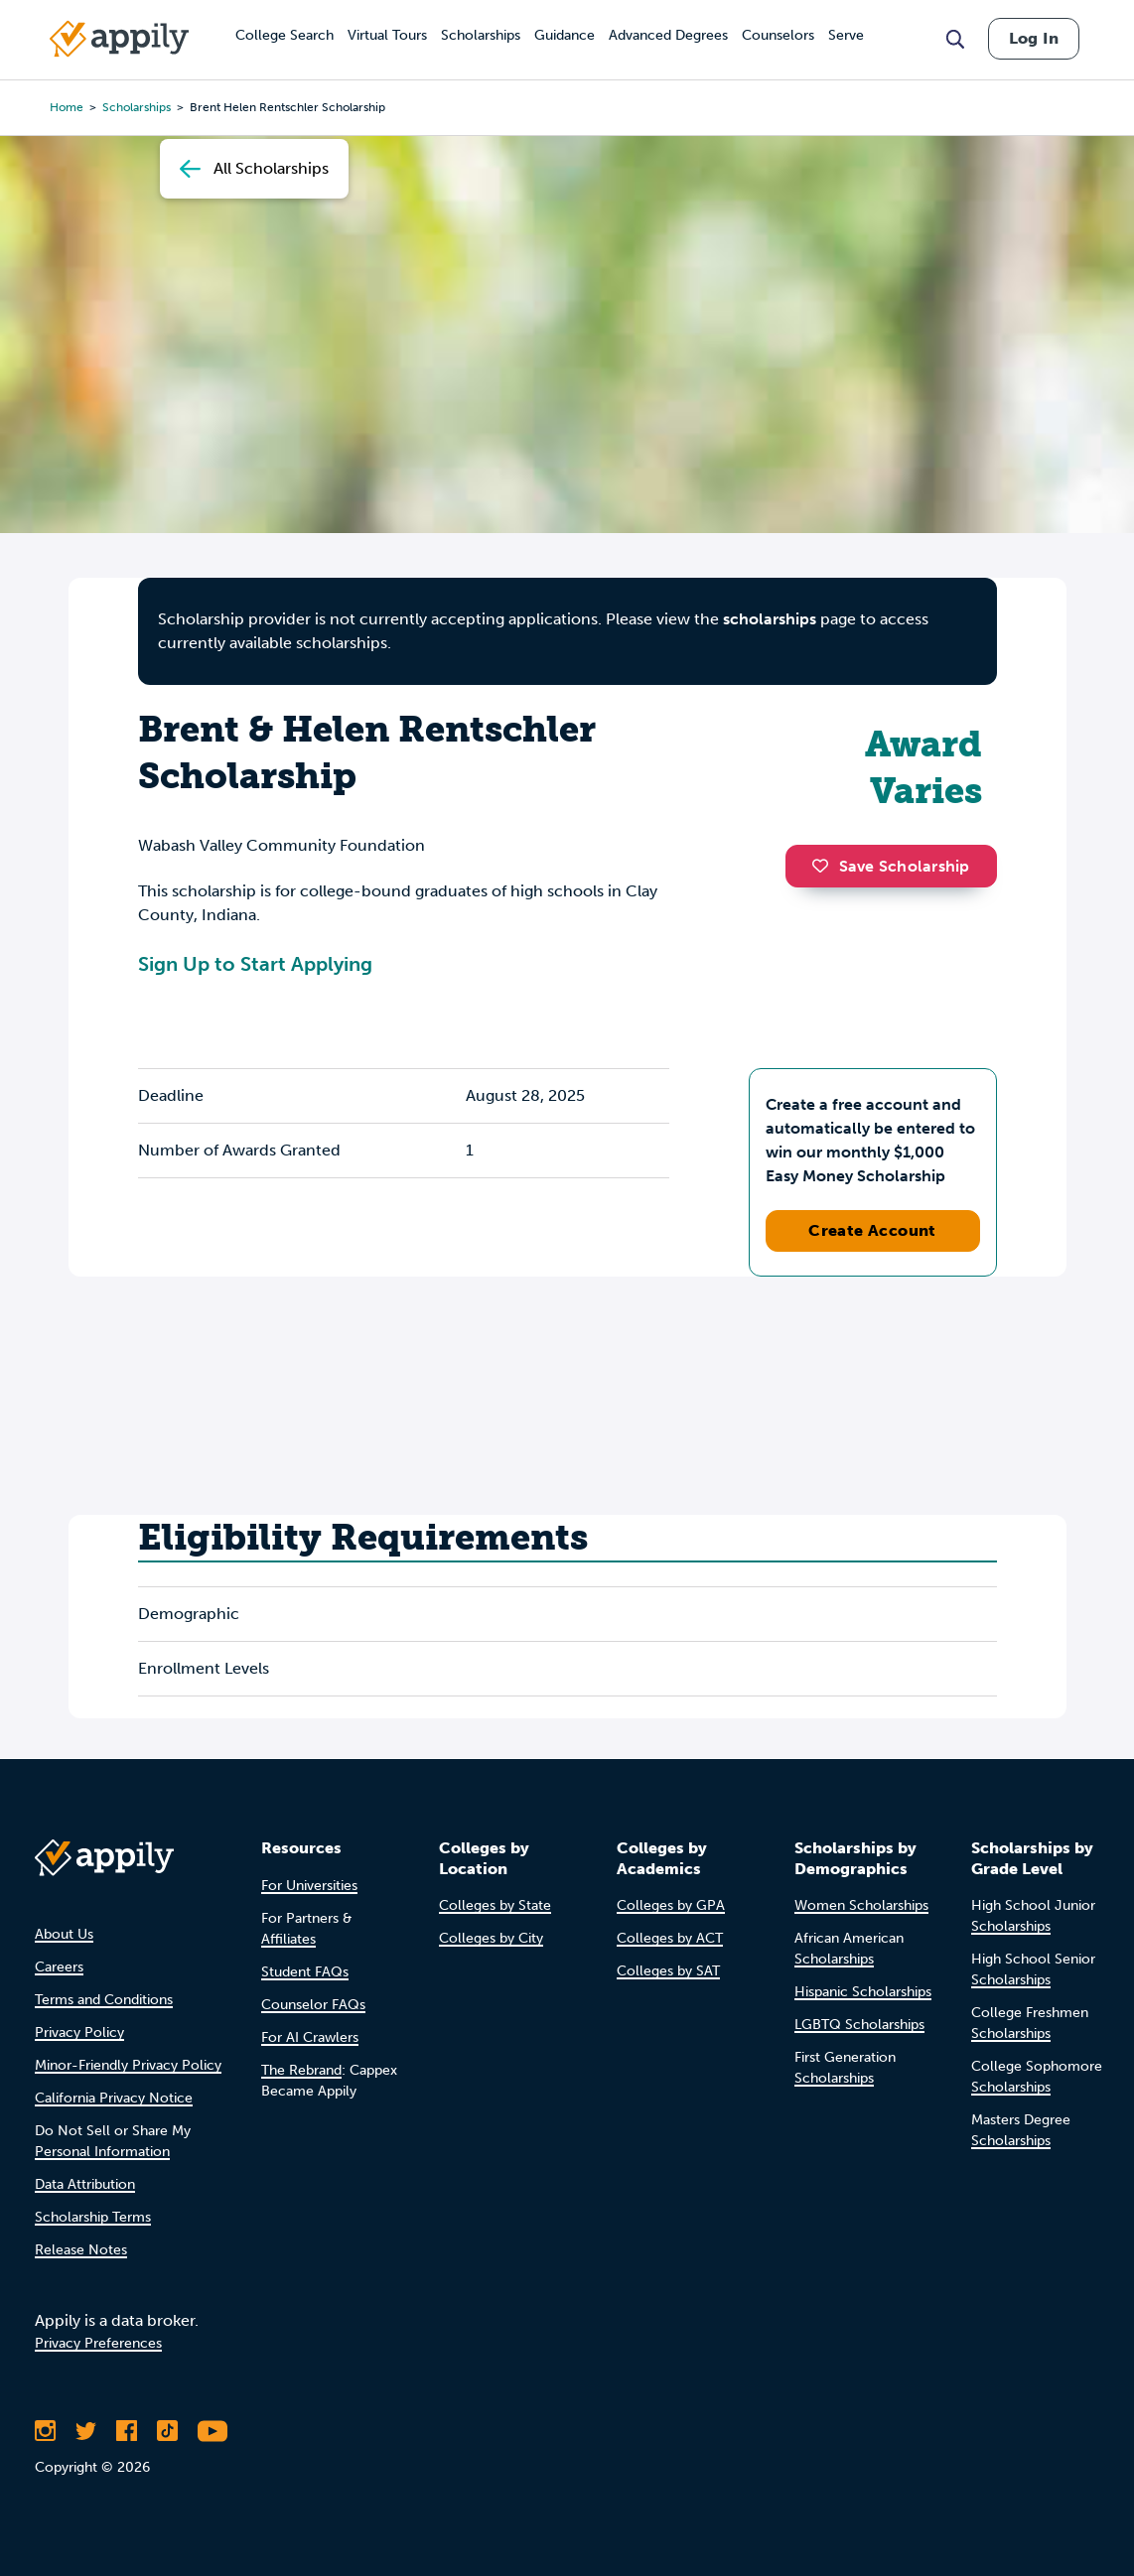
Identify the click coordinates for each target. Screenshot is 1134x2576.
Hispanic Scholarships (862, 1991)
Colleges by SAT (668, 1971)
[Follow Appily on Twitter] (85, 2431)
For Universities (309, 1885)
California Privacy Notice (114, 2098)
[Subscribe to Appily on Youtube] (212, 2431)
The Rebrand (301, 2070)
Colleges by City (491, 1938)
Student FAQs (305, 1972)
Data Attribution (85, 2184)
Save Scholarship (890, 866)
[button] (825, 866)
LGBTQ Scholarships (859, 2024)
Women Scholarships (861, 1905)
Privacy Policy (79, 2032)
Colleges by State (495, 1905)
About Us (64, 1934)
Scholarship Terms (93, 2217)
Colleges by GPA (671, 1905)
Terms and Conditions (104, 1999)
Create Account (872, 1230)
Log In (1034, 38)
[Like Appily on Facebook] (126, 2431)
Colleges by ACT (670, 1938)
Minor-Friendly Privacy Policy (128, 2065)
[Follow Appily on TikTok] (167, 2431)
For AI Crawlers (309, 2037)
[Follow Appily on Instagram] (45, 2431)
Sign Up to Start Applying (255, 964)
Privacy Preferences (98, 2343)
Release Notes (81, 2249)
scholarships (769, 619)
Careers (59, 1967)
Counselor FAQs (313, 2004)
